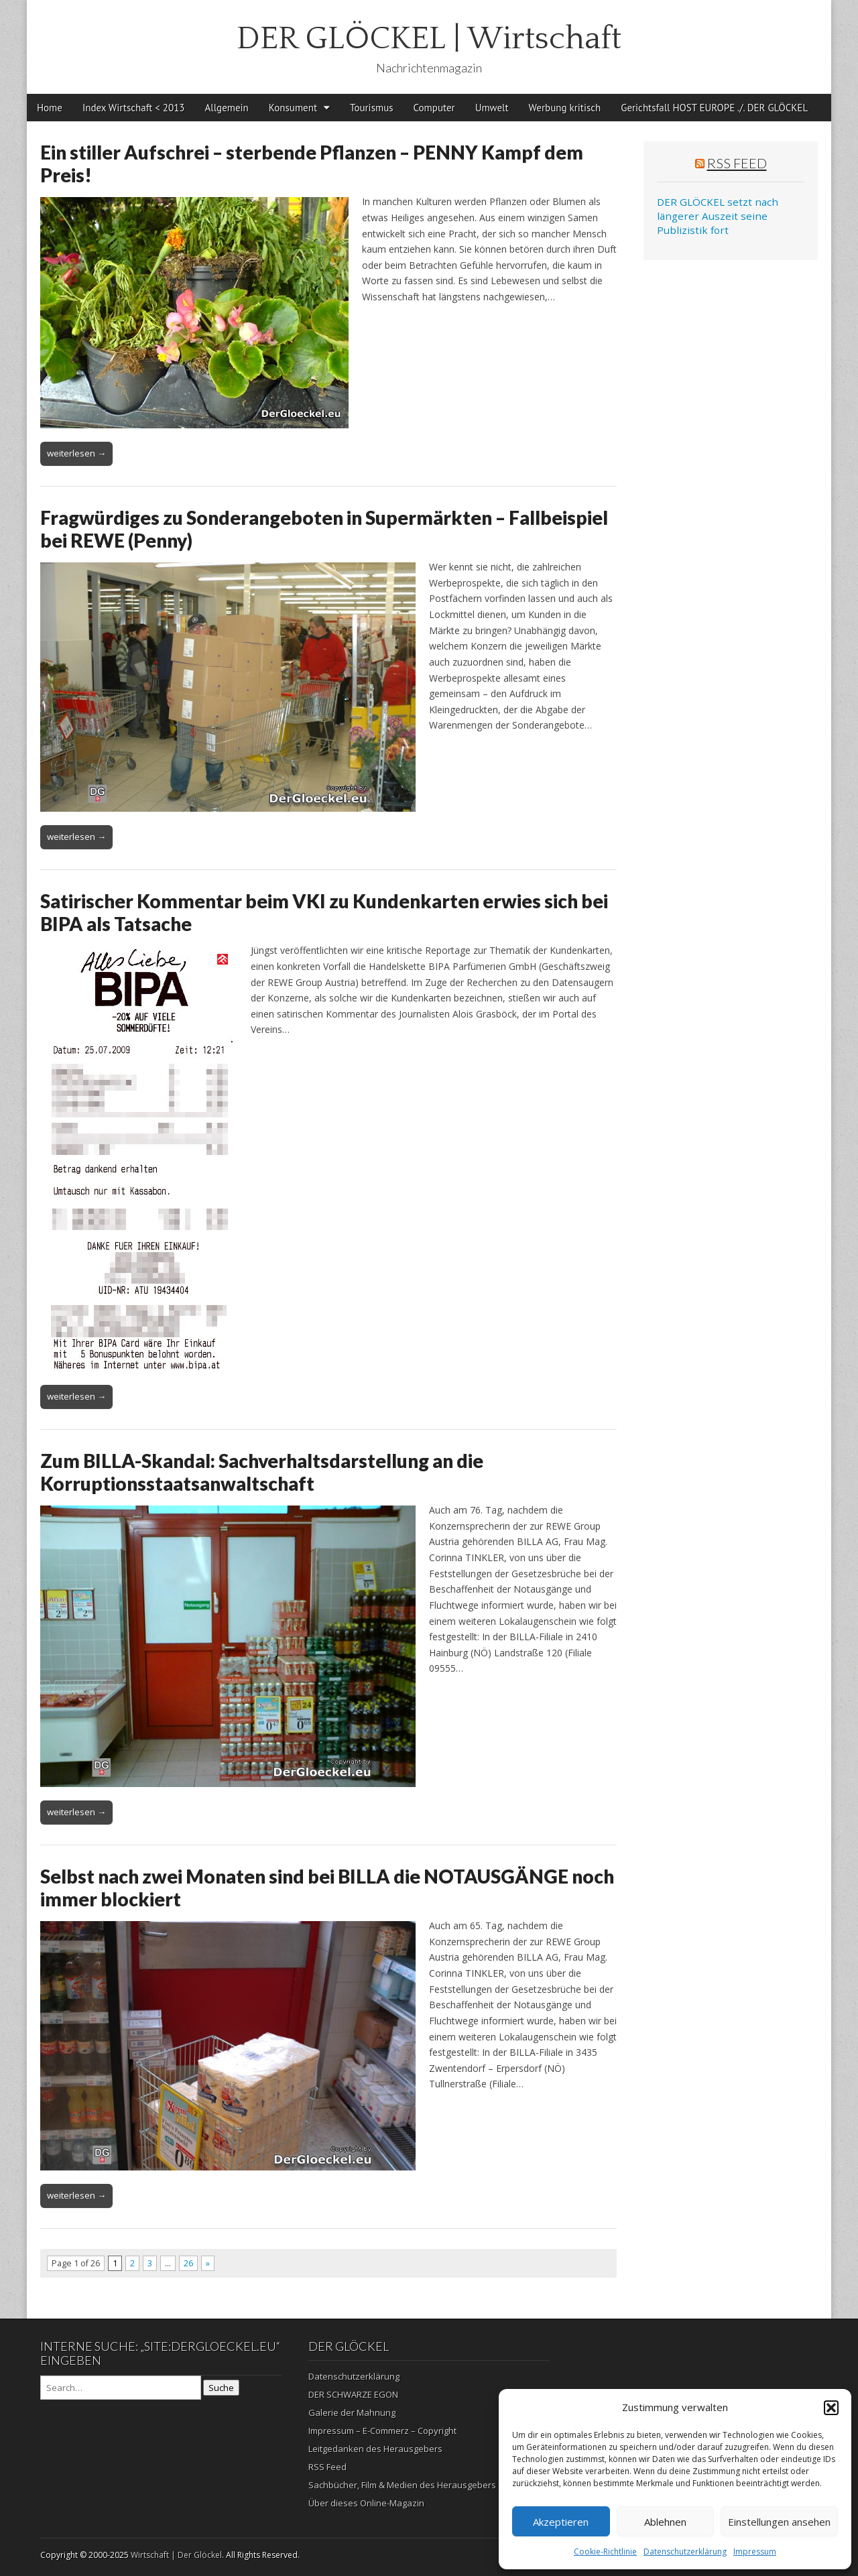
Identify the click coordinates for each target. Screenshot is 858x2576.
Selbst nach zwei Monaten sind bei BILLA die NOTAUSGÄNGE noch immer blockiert (327, 1887)
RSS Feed (737, 163)
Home (49, 107)
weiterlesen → (76, 453)
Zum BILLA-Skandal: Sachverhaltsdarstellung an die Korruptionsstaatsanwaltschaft (261, 1472)
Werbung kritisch (565, 107)
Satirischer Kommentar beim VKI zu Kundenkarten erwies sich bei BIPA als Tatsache (324, 912)
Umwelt (492, 107)
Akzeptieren (561, 2521)
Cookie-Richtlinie (605, 2551)
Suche (221, 2388)
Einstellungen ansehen (779, 2521)
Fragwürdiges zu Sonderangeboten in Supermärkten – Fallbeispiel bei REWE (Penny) (324, 529)
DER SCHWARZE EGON (353, 2394)
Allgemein (227, 107)
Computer (434, 107)
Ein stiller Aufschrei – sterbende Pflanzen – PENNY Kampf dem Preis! (311, 163)
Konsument (293, 107)
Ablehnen (665, 2521)
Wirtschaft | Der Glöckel (176, 2555)
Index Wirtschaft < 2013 (133, 107)
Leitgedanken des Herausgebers (375, 2449)
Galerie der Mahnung (351, 2412)
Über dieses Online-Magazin (366, 2503)
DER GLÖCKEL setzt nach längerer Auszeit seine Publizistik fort (717, 216)
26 (188, 2263)
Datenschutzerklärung (685, 2551)
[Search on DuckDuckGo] (120, 2388)
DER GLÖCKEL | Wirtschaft (429, 38)
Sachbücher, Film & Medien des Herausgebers (402, 2485)
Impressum (754, 2551)
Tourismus (371, 107)
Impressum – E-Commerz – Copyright (382, 2431)
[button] (831, 2407)
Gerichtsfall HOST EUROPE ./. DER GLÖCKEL (714, 107)
